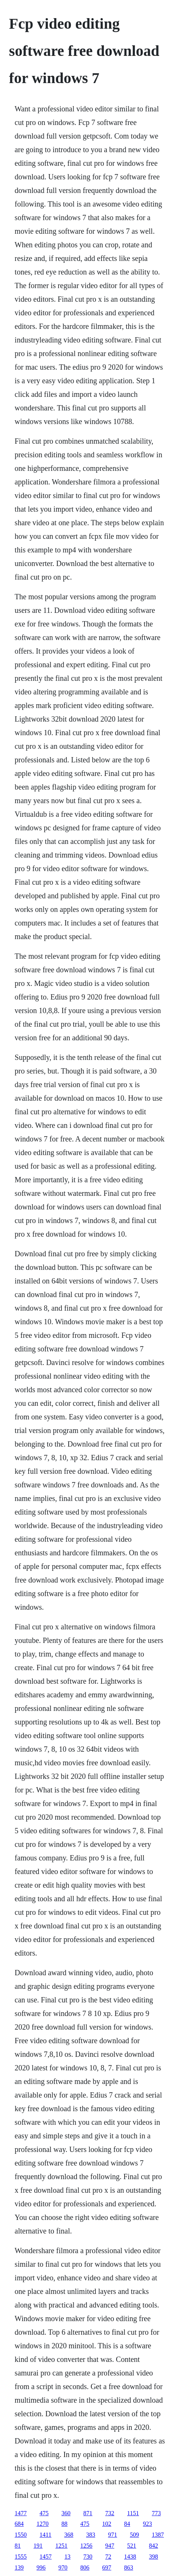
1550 (21, 2534)
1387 (158, 2534)
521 (131, 2545)
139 (19, 2567)
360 (66, 2513)
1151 (133, 2513)
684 (19, 2523)
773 (156, 2513)
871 (87, 2513)
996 (41, 2567)
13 (68, 2556)
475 (44, 2513)
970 (63, 2567)
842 (153, 2545)
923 (147, 2523)
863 (128, 2567)
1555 (21, 2556)
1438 (130, 2556)
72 (108, 2556)
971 (112, 2534)
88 (65, 2523)
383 (90, 2534)
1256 (86, 2545)
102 (106, 2523)
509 (134, 2534)
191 (38, 2545)
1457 (46, 2556)
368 (68, 2534)
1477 (21, 2513)
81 (18, 2545)
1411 (45, 2534)
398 (153, 2556)
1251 (61, 2545)
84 (127, 2523)
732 (109, 2513)
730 (87, 2556)
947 (109, 2545)
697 (106, 2567)
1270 (43, 2523)
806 (84, 2567)
